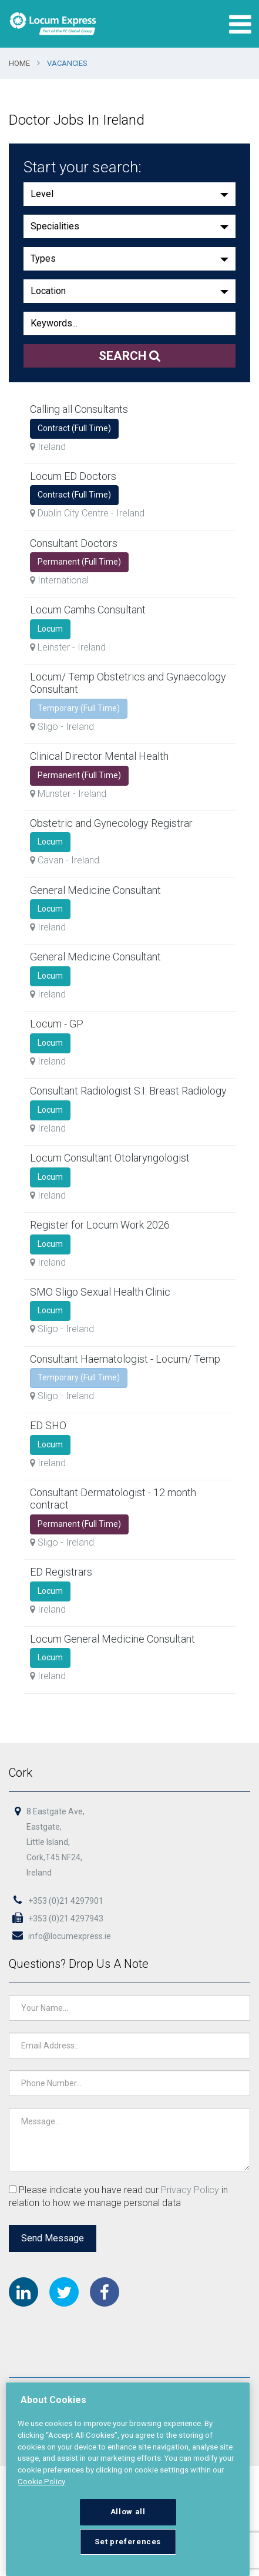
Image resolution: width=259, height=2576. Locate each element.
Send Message (53, 2238)
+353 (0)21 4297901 (56, 1901)
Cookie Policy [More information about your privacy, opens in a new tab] (41, 2481)
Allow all (128, 2511)
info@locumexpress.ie (60, 1936)
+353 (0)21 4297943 (56, 1918)
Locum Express (53, 24)
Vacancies (67, 63)
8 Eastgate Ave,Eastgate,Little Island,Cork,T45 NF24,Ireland (56, 1842)
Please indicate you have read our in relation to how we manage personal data (118, 2196)
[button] (129, 194)
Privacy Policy (190, 2189)
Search (130, 356)
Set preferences (128, 2541)
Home (19, 63)
